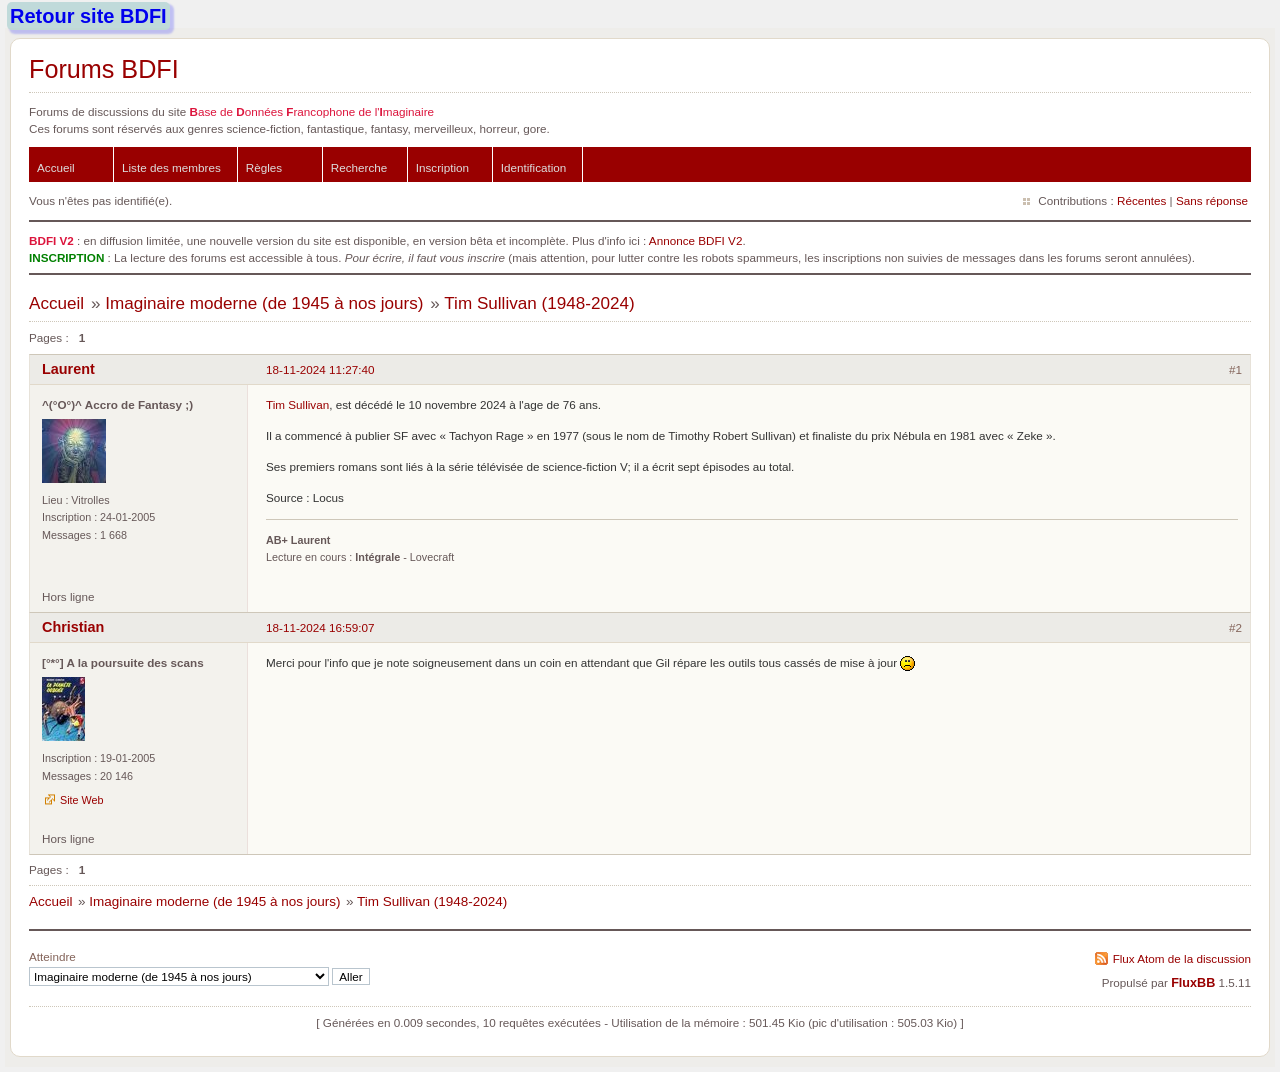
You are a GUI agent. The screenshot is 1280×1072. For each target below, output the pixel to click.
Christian (73, 627)
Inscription (442, 167)
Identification (534, 167)
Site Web (82, 800)
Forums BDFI (104, 69)
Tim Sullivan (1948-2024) (539, 303)
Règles (264, 167)
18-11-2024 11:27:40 (320, 369)
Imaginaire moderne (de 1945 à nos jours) (264, 303)
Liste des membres (171, 167)
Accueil (56, 167)
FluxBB (1193, 983)
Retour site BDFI (88, 16)
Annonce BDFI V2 (696, 240)
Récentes (1141, 200)
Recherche (359, 167)
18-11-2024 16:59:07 (320, 627)
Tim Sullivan (297, 404)
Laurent (68, 369)
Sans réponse (1212, 200)
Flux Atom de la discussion (1182, 958)
